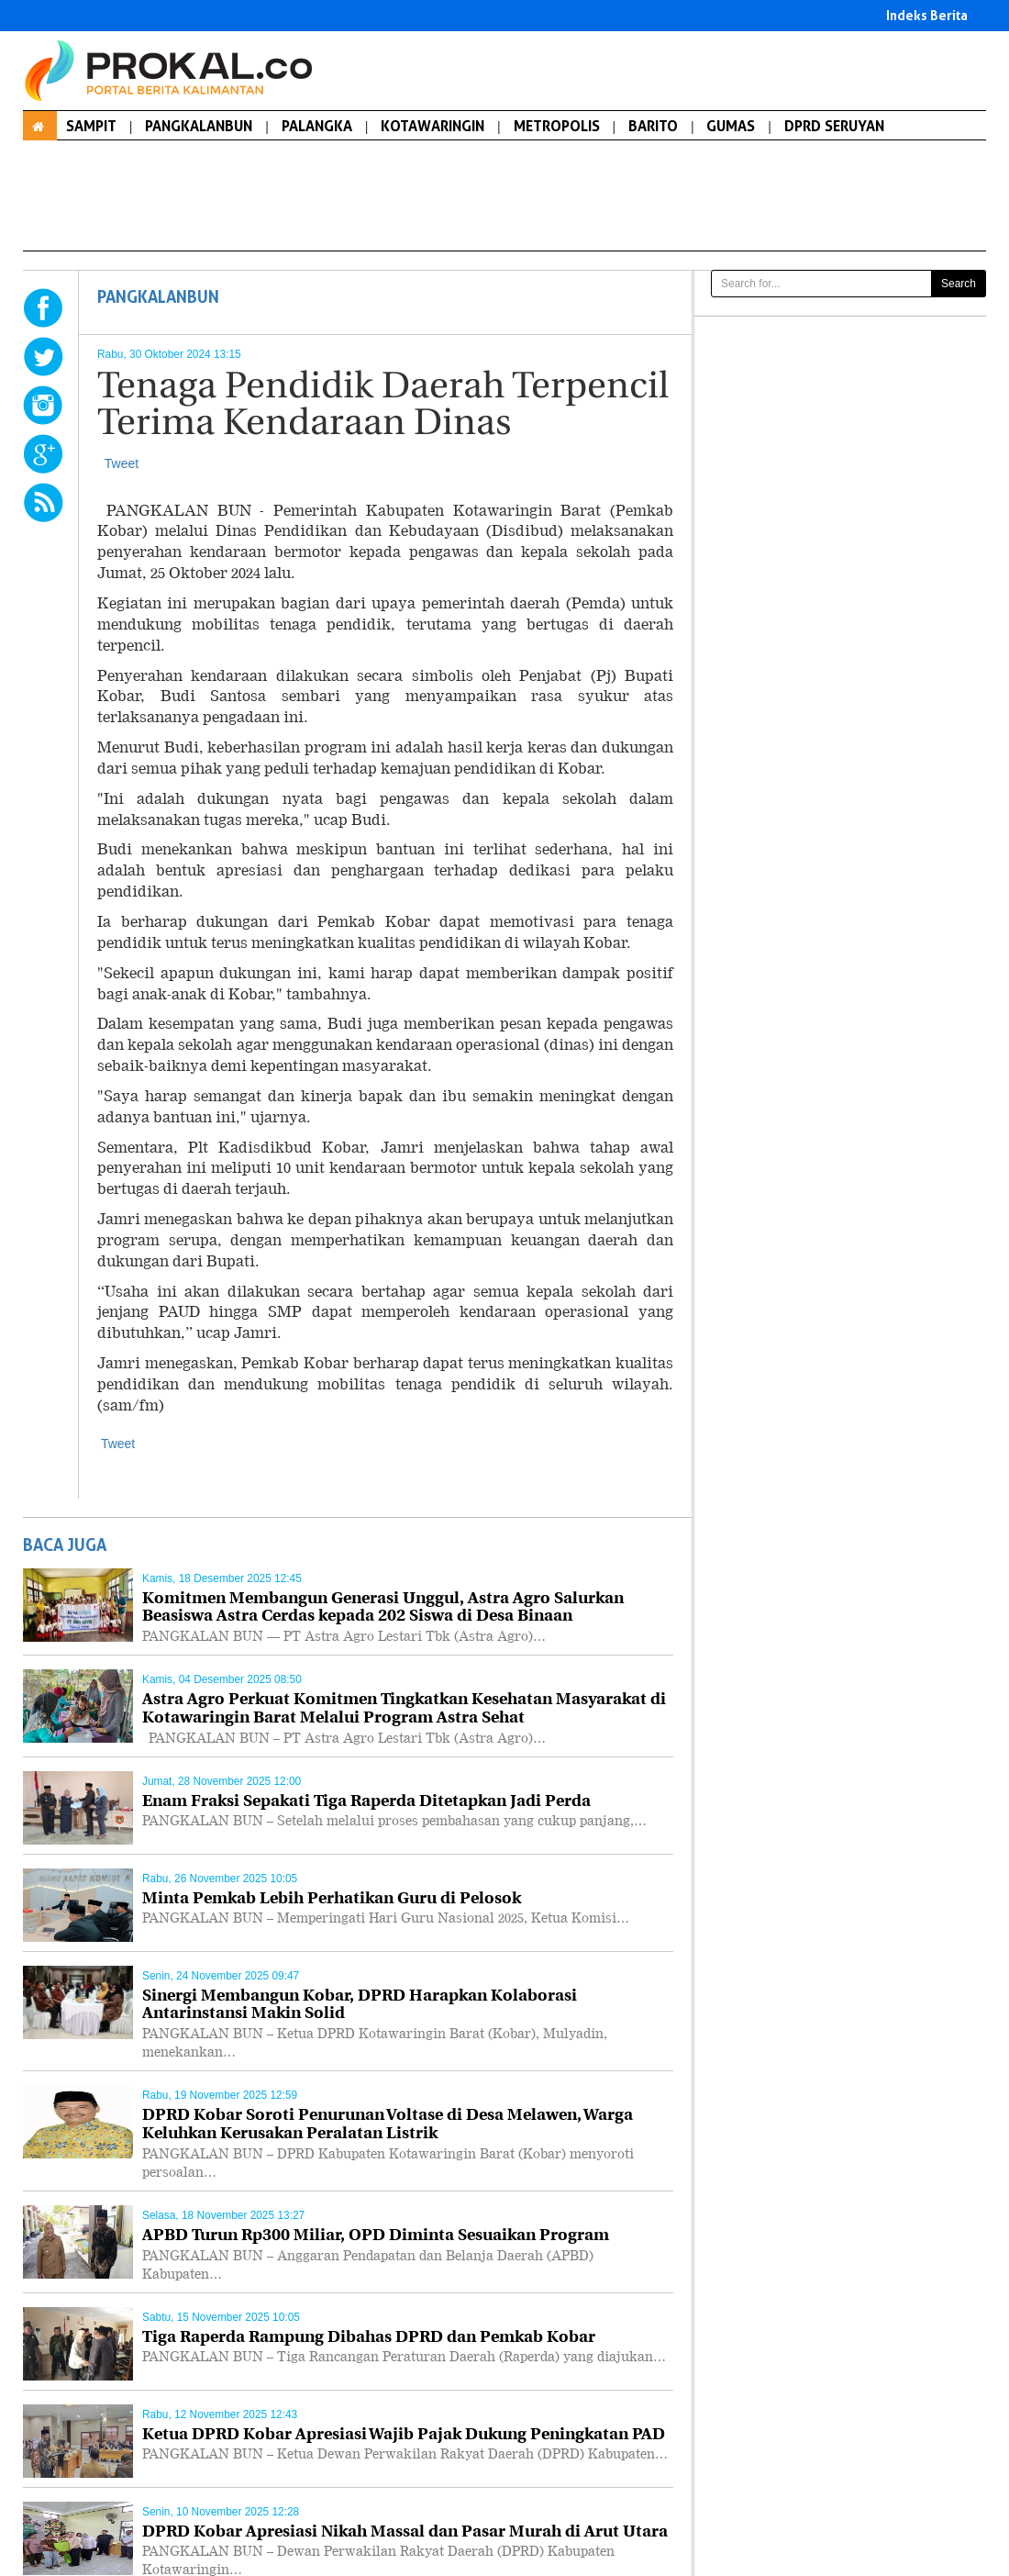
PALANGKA (317, 126)
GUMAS (730, 126)
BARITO (653, 126)
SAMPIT (91, 126)
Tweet (122, 463)
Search (958, 283)
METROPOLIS (557, 126)
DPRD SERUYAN (834, 126)
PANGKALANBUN (198, 126)
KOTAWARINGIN (432, 126)
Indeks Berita (927, 15)
